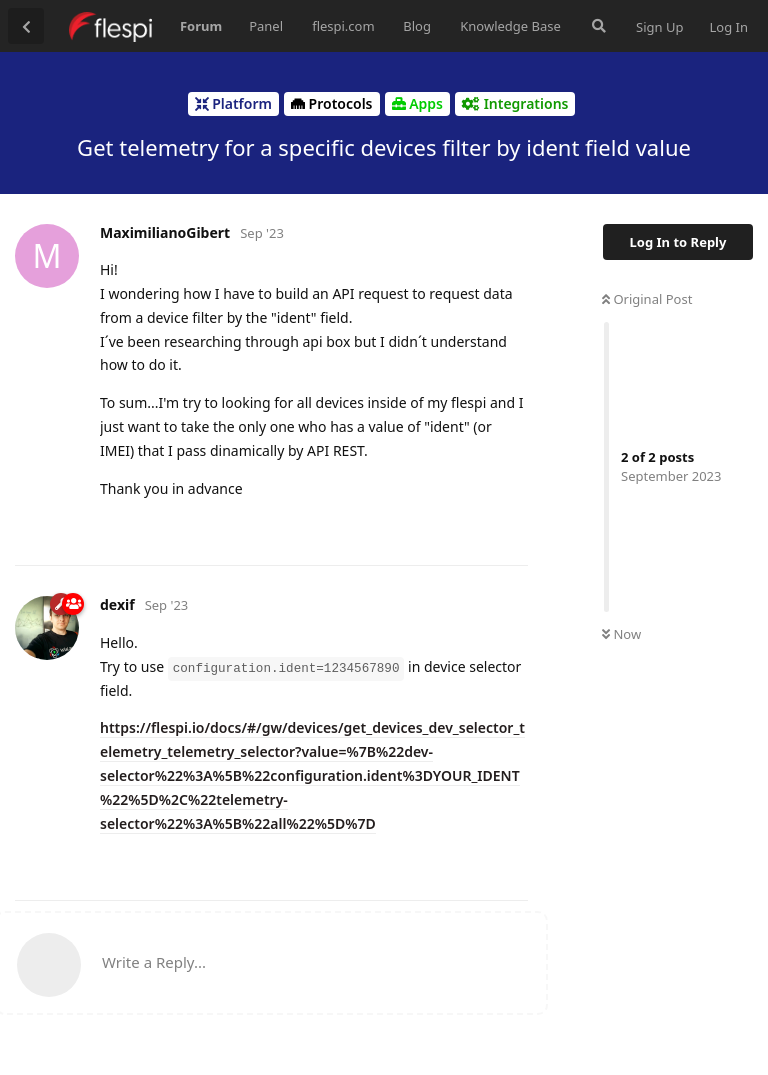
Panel (266, 26)
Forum (201, 26)
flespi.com (343, 26)
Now (621, 634)
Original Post (647, 299)
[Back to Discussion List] (26, 26)
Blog (417, 26)
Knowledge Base (510, 26)
